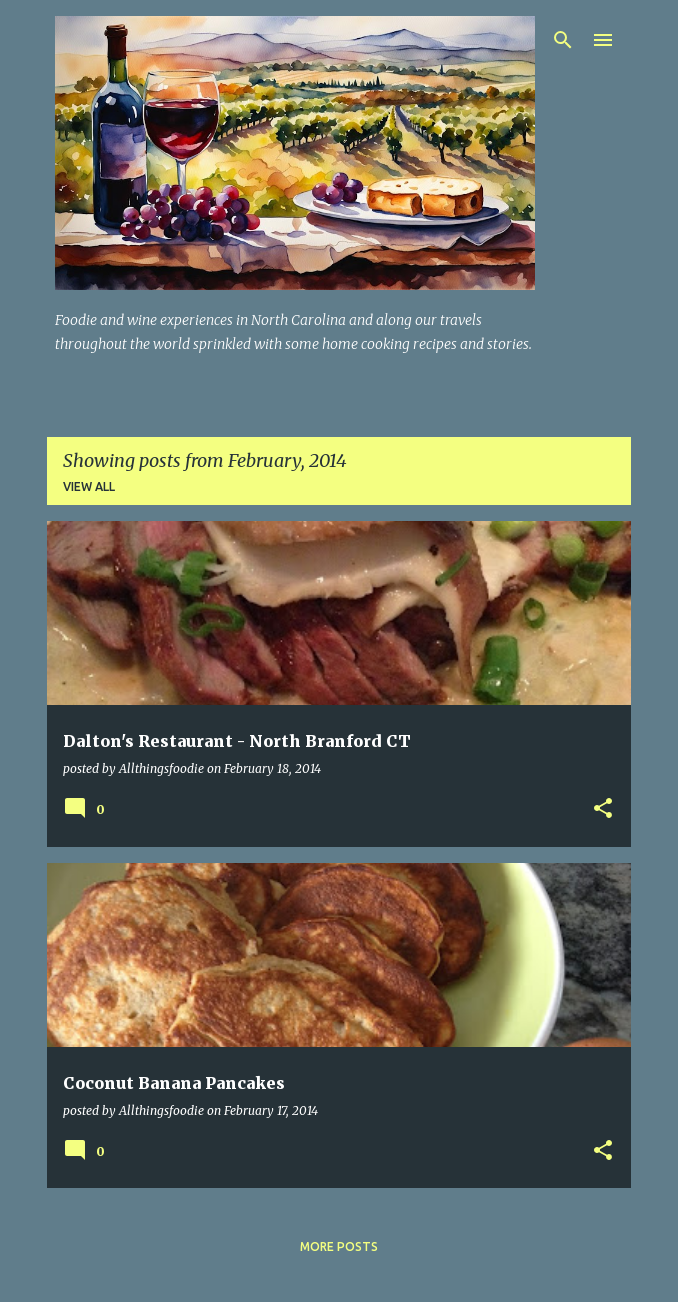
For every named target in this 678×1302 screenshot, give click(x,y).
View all (89, 486)
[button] (603, 809)
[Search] (563, 40)
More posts (339, 1246)
